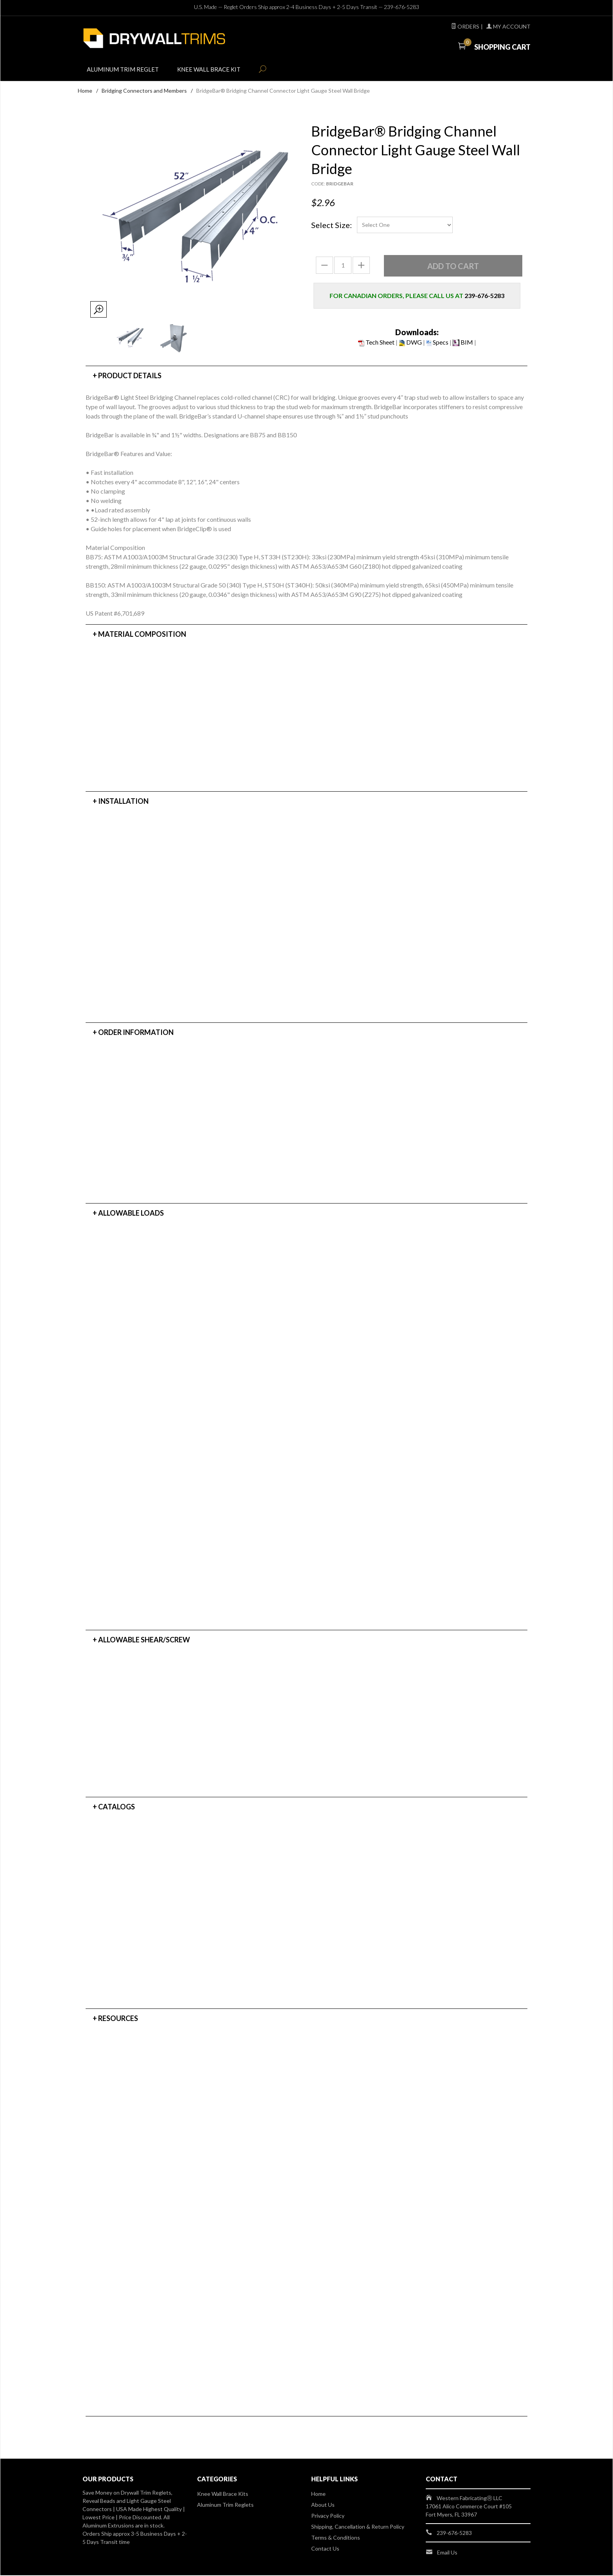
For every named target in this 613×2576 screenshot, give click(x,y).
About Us (323, 2505)
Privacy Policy (327, 2516)
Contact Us (325, 2549)
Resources (118, 2019)
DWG (410, 343)
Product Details (129, 376)
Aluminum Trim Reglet (126, 71)
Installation (123, 802)
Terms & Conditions (335, 2538)
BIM (463, 343)
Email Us (447, 2553)
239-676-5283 (401, 7)
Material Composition (142, 635)
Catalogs (116, 1807)
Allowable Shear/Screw (144, 1640)
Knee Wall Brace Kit (217, 71)
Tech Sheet (376, 343)
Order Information (136, 1033)
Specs (437, 343)
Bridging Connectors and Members (144, 91)
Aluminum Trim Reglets (225, 2505)
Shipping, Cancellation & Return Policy (357, 2527)
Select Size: (331, 225)
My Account (508, 26)
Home (85, 91)
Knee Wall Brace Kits (222, 2494)
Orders (465, 26)
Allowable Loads (131, 1213)
